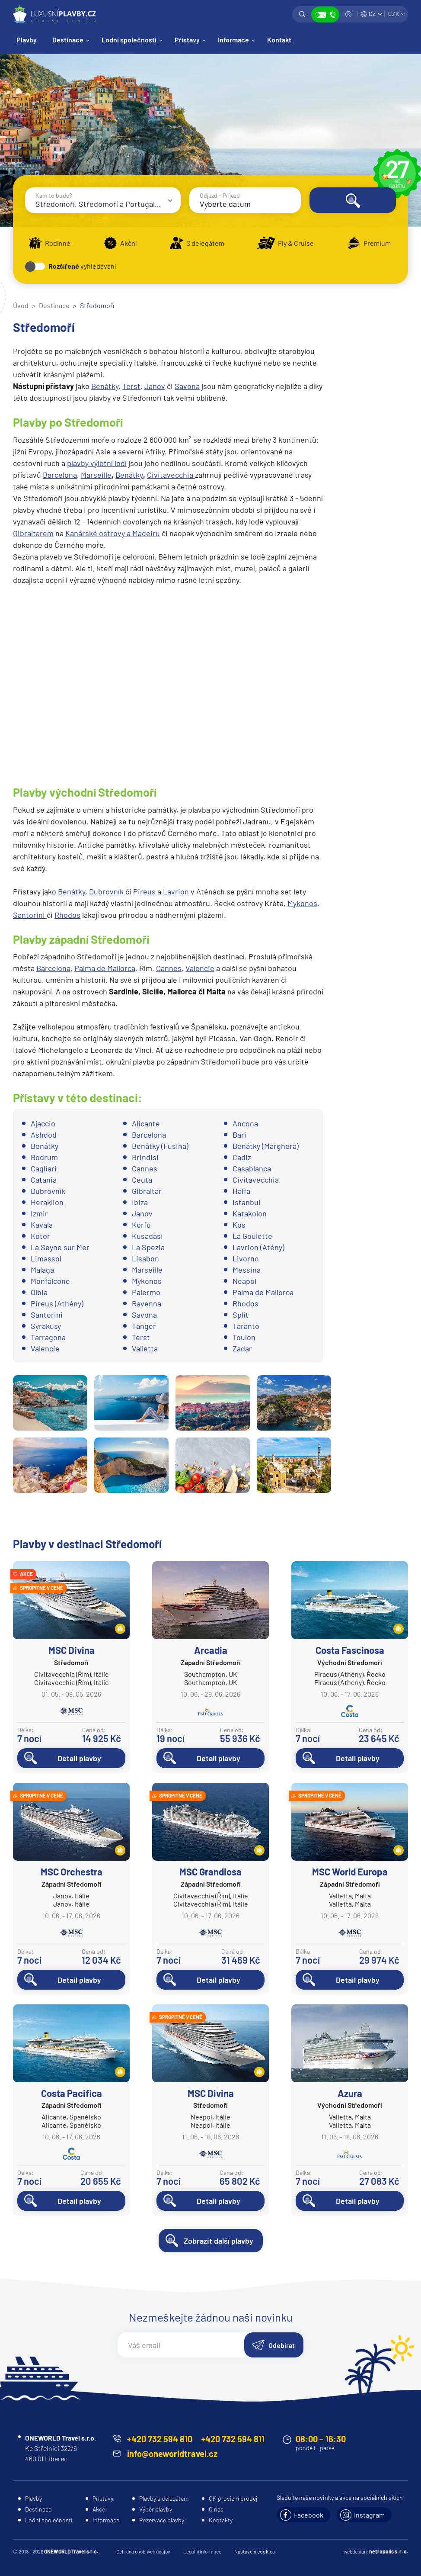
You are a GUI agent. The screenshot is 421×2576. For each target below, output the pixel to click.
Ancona (245, 1123)
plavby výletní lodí (97, 463)
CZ (372, 13)
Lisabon (145, 1258)
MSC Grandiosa (210, 1871)
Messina (247, 1269)
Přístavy (187, 39)
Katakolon (250, 1213)
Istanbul (246, 1202)
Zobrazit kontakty (325, 14)
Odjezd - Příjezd (220, 195)
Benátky (104, 386)
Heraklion (47, 1202)
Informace (233, 39)
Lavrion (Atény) (258, 1247)
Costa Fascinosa (350, 1650)
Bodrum (44, 1157)
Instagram (369, 2515)
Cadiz (242, 1157)
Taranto (246, 1326)
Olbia (39, 1292)
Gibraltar (147, 1191)
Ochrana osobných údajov (143, 2551)
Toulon (244, 1337)
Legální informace (202, 2551)
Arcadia (210, 1650)
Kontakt (279, 39)
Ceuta (142, 1179)
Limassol (46, 1258)
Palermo (146, 1292)
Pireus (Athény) (57, 1303)
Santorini (30, 915)
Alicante (146, 1123)
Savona (187, 386)
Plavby (26, 39)
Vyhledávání (302, 14)
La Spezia (148, 1247)
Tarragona (48, 1337)
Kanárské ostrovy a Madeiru (112, 533)
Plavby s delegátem (164, 2498)
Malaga (42, 1269)
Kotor (40, 1236)
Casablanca (252, 1168)
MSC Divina (71, 1650)
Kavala (42, 1224)
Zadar (242, 1348)
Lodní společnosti (129, 39)
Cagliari (44, 1168)
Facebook (308, 2515)
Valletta (145, 1348)
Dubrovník (106, 891)
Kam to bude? (53, 195)
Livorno (246, 1258)
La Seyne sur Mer (60, 1247)
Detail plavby (79, 1758)
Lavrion (176, 891)
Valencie (199, 968)
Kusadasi (147, 1236)
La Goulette (252, 1236)
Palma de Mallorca (104, 968)
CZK (393, 13)
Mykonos (302, 903)
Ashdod (44, 1134)
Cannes (169, 968)
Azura (350, 2093)
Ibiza (140, 1202)
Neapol (244, 1281)
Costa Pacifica (71, 2093)
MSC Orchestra (71, 1871)
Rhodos (67, 915)
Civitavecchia (171, 474)
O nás (216, 2509)
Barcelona (60, 474)
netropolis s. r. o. (388, 2551)
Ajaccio (43, 1123)
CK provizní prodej (233, 2498)
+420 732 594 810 (159, 2439)
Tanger (144, 1326)
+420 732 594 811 (233, 2439)
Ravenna (146, 1303)
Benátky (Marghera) (266, 1146)
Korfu (141, 1224)
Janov (154, 386)
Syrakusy (46, 1326)
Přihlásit (348, 14)
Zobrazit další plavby (218, 2240)
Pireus (144, 891)
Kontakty (221, 2520)
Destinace (67, 39)
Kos (239, 1224)
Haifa (241, 1191)
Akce (98, 2509)
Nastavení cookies (254, 2551)
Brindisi (145, 1157)
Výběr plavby (155, 2509)
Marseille (96, 474)
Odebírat (281, 2345)
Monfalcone (50, 1281)
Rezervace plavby (161, 2520)
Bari (239, 1134)
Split (241, 1314)
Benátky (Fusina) (160, 1146)
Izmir (39, 1213)
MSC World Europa (350, 1871)
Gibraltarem (33, 533)
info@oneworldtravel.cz (172, 2453)
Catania (44, 1179)
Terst (131, 386)
